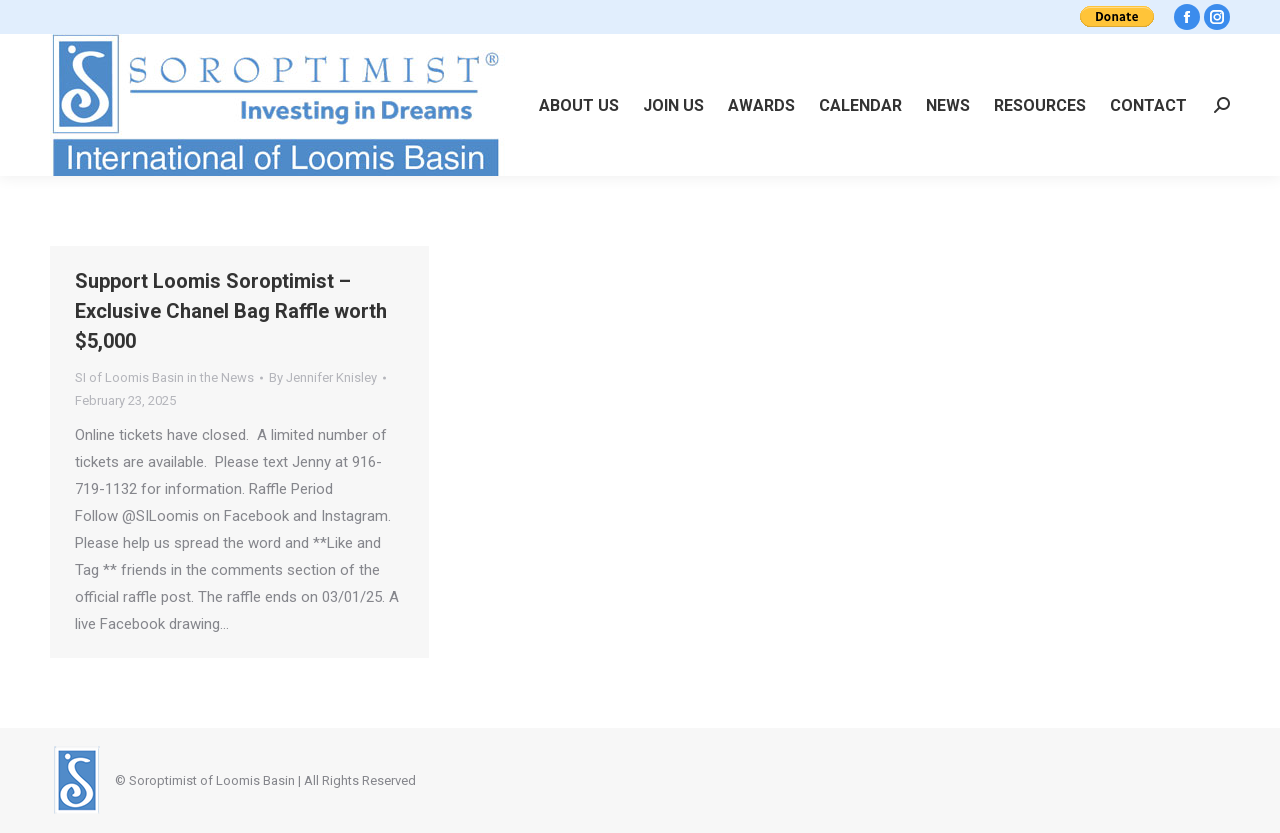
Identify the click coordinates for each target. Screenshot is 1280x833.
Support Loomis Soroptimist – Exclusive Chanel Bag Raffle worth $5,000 (231, 311)
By (323, 377)
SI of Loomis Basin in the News (164, 377)
